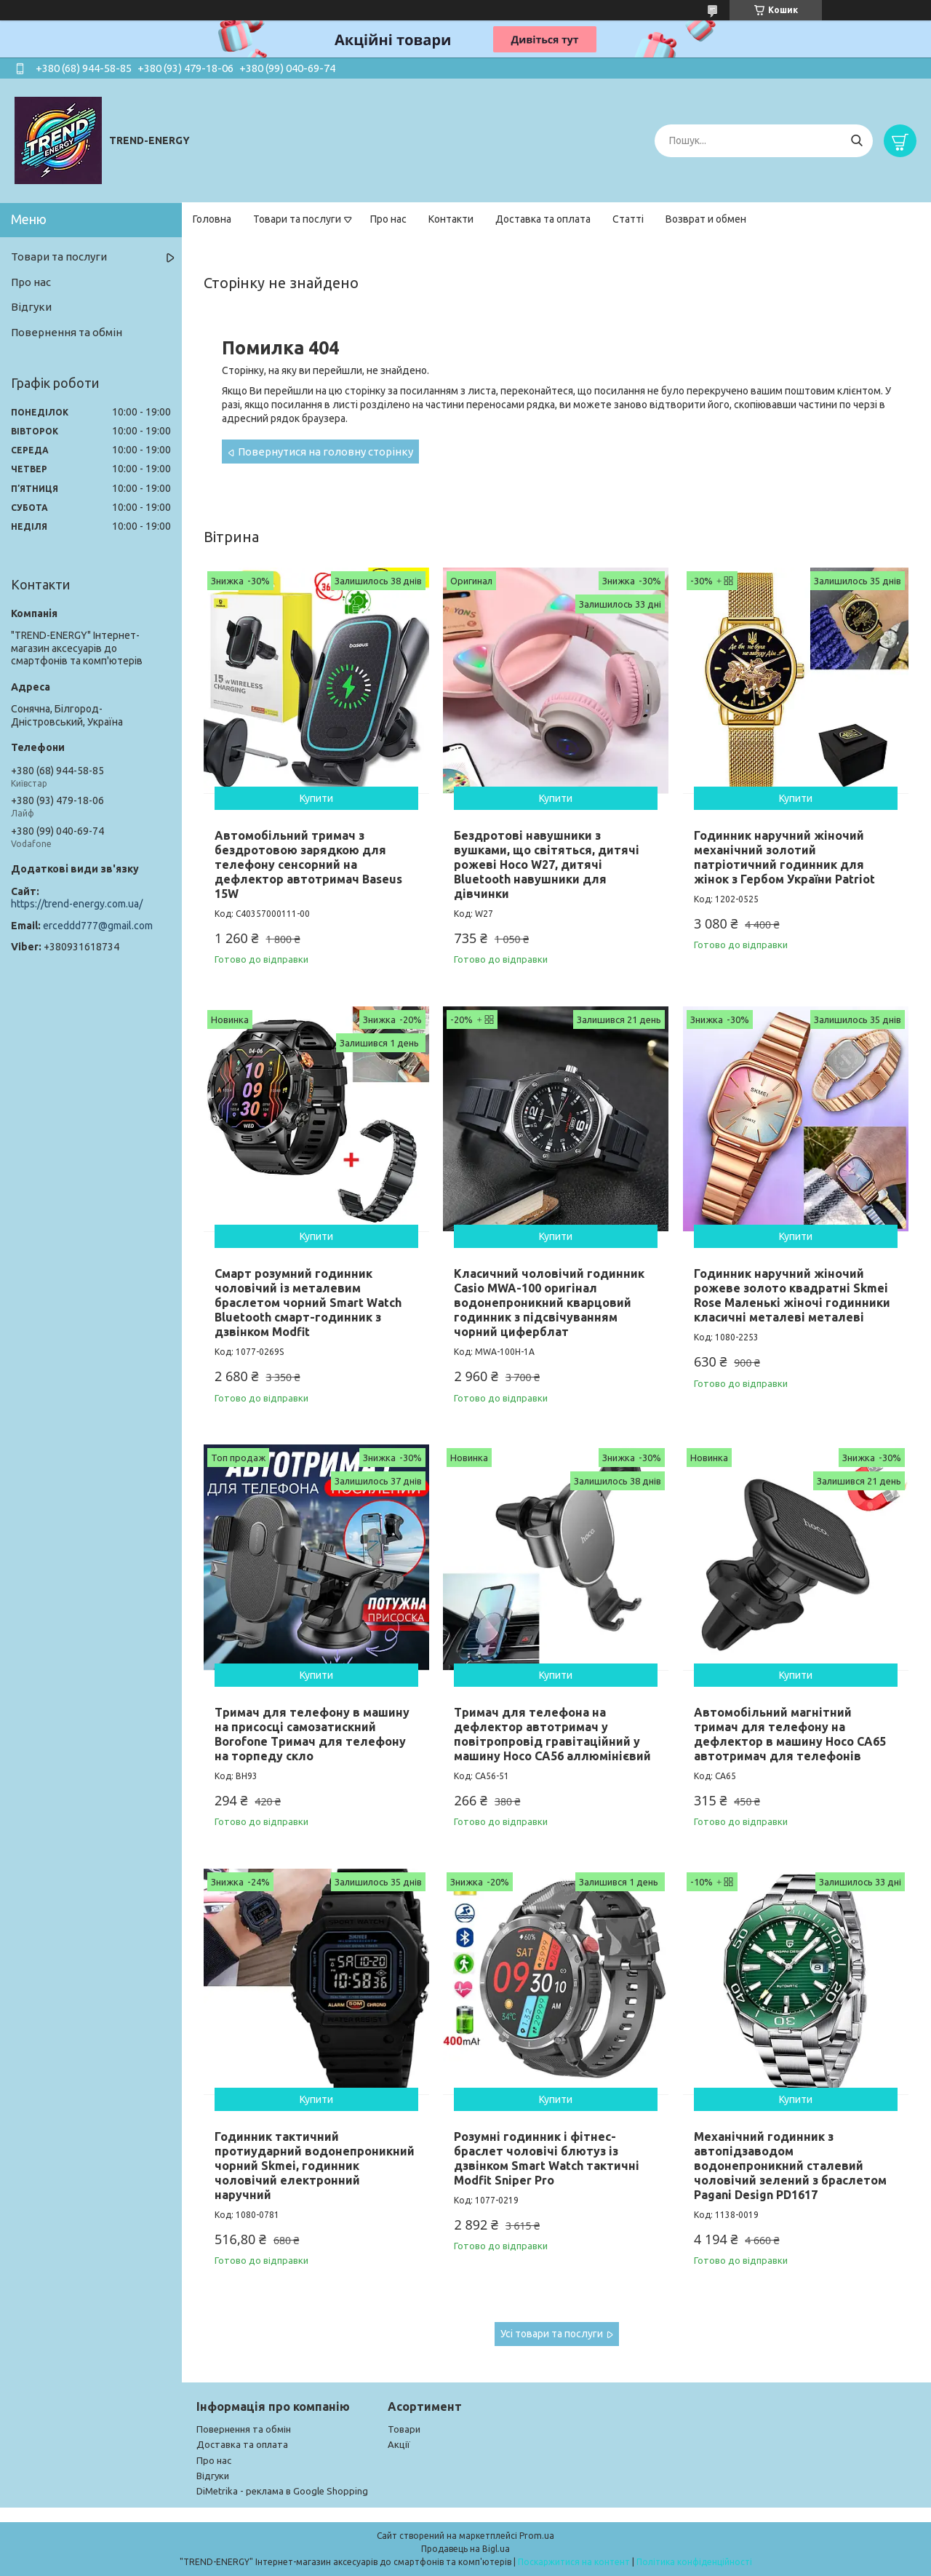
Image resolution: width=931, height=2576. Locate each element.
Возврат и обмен (706, 219)
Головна (212, 219)
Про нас (388, 219)
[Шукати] (856, 140)
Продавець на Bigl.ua (465, 2548)
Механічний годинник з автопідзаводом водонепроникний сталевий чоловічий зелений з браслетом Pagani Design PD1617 (790, 2165)
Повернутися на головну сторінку (325, 451)
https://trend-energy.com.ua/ (77, 904)
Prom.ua (536, 2535)
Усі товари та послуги (551, 2334)
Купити (316, 798)
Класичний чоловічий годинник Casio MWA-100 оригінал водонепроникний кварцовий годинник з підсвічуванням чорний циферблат (549, 1302)
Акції (399, 2444)
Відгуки (31, 307)
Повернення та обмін (66, 332)
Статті (628, 219)
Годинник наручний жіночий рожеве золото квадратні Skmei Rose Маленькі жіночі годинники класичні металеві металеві (792, 1295)
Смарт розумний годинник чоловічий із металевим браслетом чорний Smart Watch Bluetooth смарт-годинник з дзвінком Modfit (308, 1302)
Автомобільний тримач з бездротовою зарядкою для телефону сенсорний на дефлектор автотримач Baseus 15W (308, 864)
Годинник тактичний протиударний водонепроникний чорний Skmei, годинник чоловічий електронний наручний (315, 2165)
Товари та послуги (297, 219)
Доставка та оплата (543, 219)
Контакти (451, 219)
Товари (404, 2429)
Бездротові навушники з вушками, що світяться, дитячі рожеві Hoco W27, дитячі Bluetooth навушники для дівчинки (546, 864)
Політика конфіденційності (694, 2562)
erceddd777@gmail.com (98, 925)
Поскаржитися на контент (574, 2562)
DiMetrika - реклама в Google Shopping (282, 2491)
